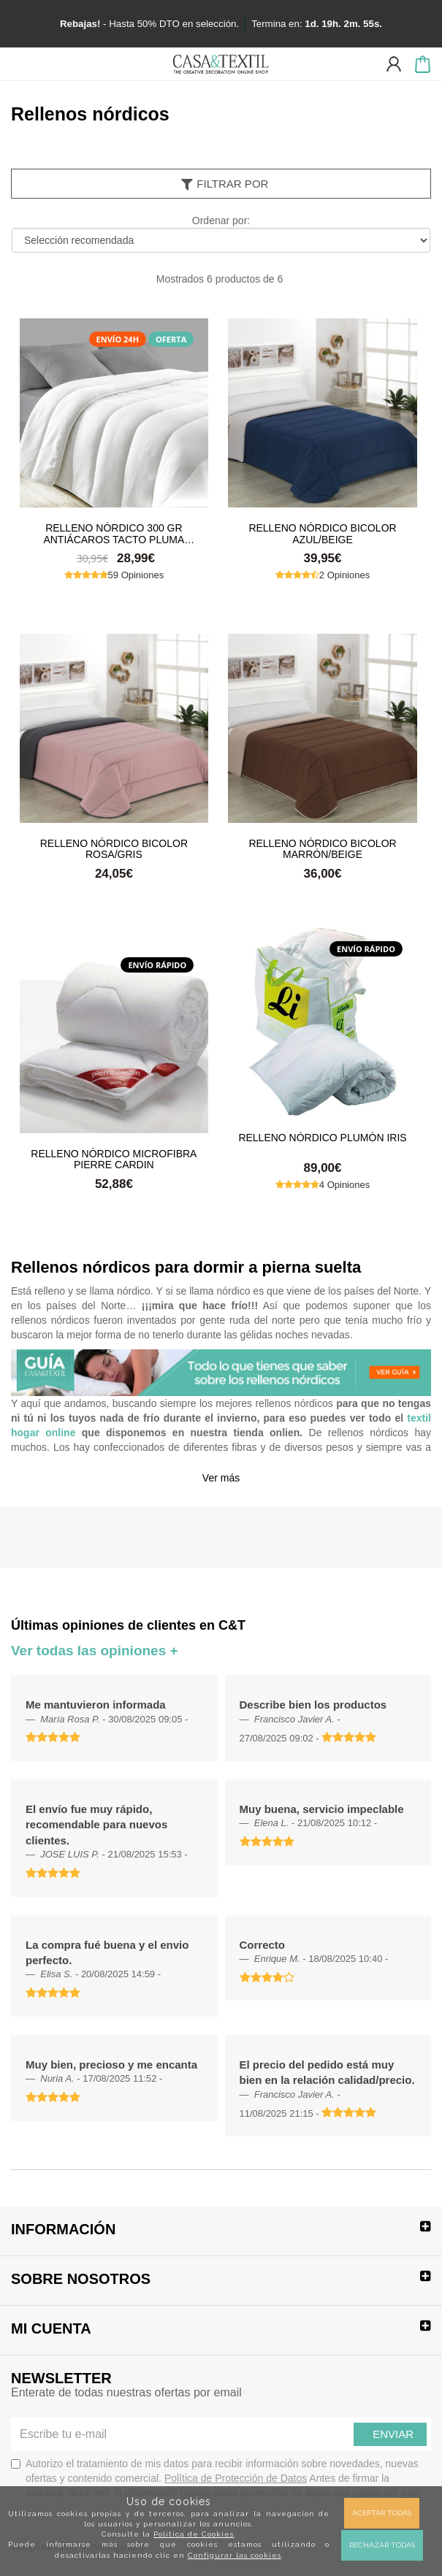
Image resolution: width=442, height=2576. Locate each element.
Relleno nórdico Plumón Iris (322, 1137)
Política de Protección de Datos (235, 2478)
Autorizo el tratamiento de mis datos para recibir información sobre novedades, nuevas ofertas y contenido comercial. (216, 2478)
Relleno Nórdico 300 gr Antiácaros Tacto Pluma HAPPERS (113, 533)
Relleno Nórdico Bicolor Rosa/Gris (114, 848)
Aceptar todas (381, 2513)
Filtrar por (223, 183)
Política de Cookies (193, 2534)
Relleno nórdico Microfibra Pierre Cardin (114, 1159)
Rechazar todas (382, 2545)
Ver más (221, 1478)
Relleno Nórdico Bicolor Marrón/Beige (322, 848)
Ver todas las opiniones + (94, 1650)
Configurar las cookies (234, 2555)
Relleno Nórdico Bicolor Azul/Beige (322, 533)
